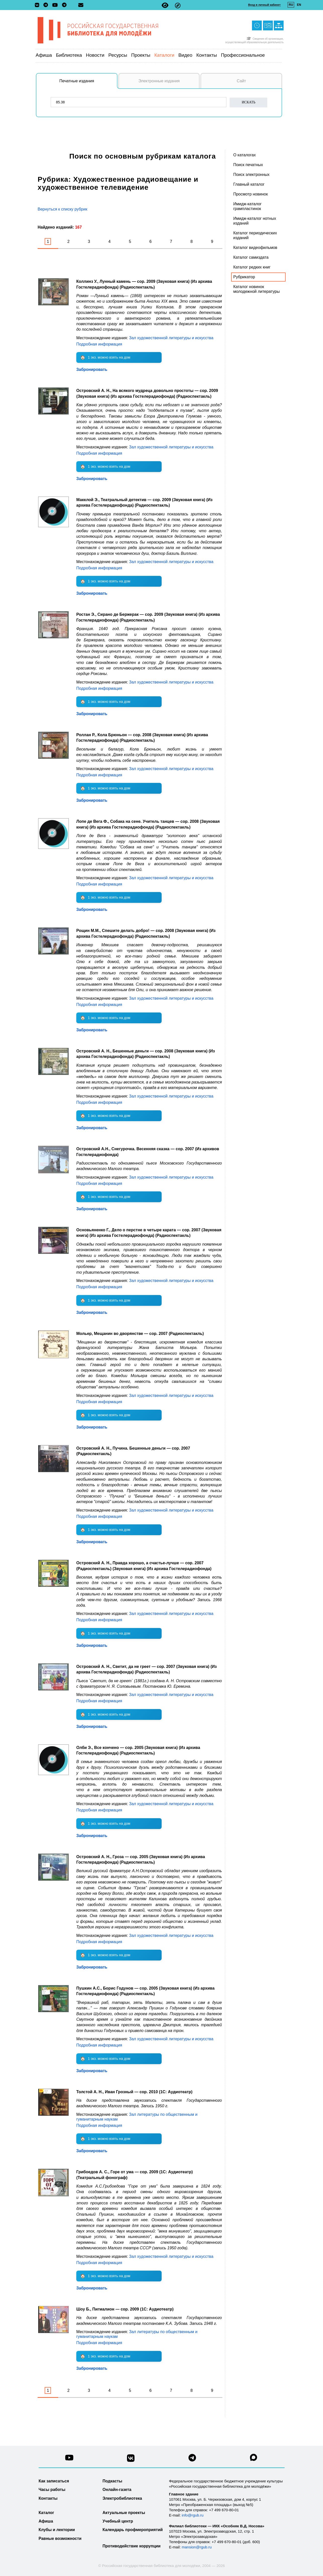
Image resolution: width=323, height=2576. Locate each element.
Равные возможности (60, 2538)
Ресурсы (117, 55)
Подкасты (112, 2481)
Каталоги (164, 55)
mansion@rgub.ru (197, 2547)
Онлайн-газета (117, 2489)
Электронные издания (159, 81)
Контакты (206, 55)
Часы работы (52, 2489)
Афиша (44, 55)
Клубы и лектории (57, 2530)
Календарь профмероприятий (133, 2530)
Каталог (46, 2513)
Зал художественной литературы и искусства (171, 338)
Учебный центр (118, 2521)
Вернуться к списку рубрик (62, 209)
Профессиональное (243, 55)
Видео (185, 55)
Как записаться (54, 2481)
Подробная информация (99, 344)
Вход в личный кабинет (264, 4)
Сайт (241, 81)
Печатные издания (88, 83)
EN (299, 5)
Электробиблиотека (122, 2498)
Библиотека (69, 55)
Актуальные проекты (124, 2513)
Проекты (140, 55)
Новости (95, 55)
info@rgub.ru (193, 2515)
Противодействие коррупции (132, 2546)
